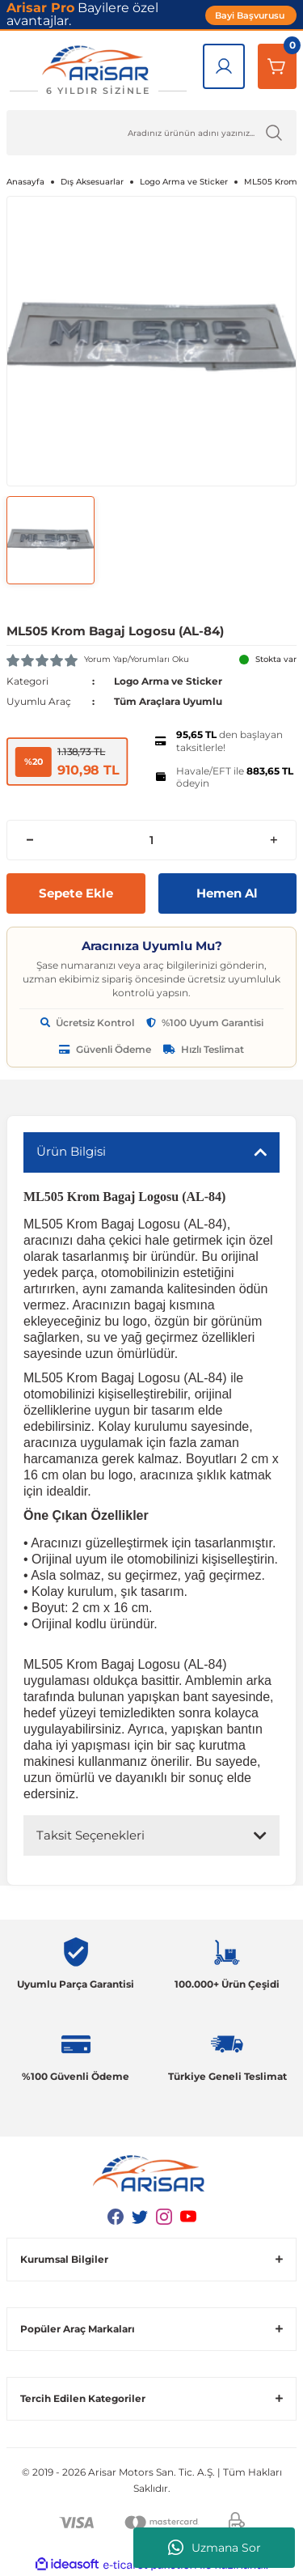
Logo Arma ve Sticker (168, 681)
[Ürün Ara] (151, 132)
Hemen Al (227, 893)
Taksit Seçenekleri (90, 1835)
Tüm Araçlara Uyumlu (168, 701)
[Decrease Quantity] (29, 840)
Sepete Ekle (76, 893)
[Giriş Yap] (224, 66)
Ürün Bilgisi (71, 1151)
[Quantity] (151, 840)
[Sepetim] (277, 66)
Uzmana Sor (214, 2548)
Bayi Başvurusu (251, 15)
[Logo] (98, 70)
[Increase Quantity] (273, 840)
